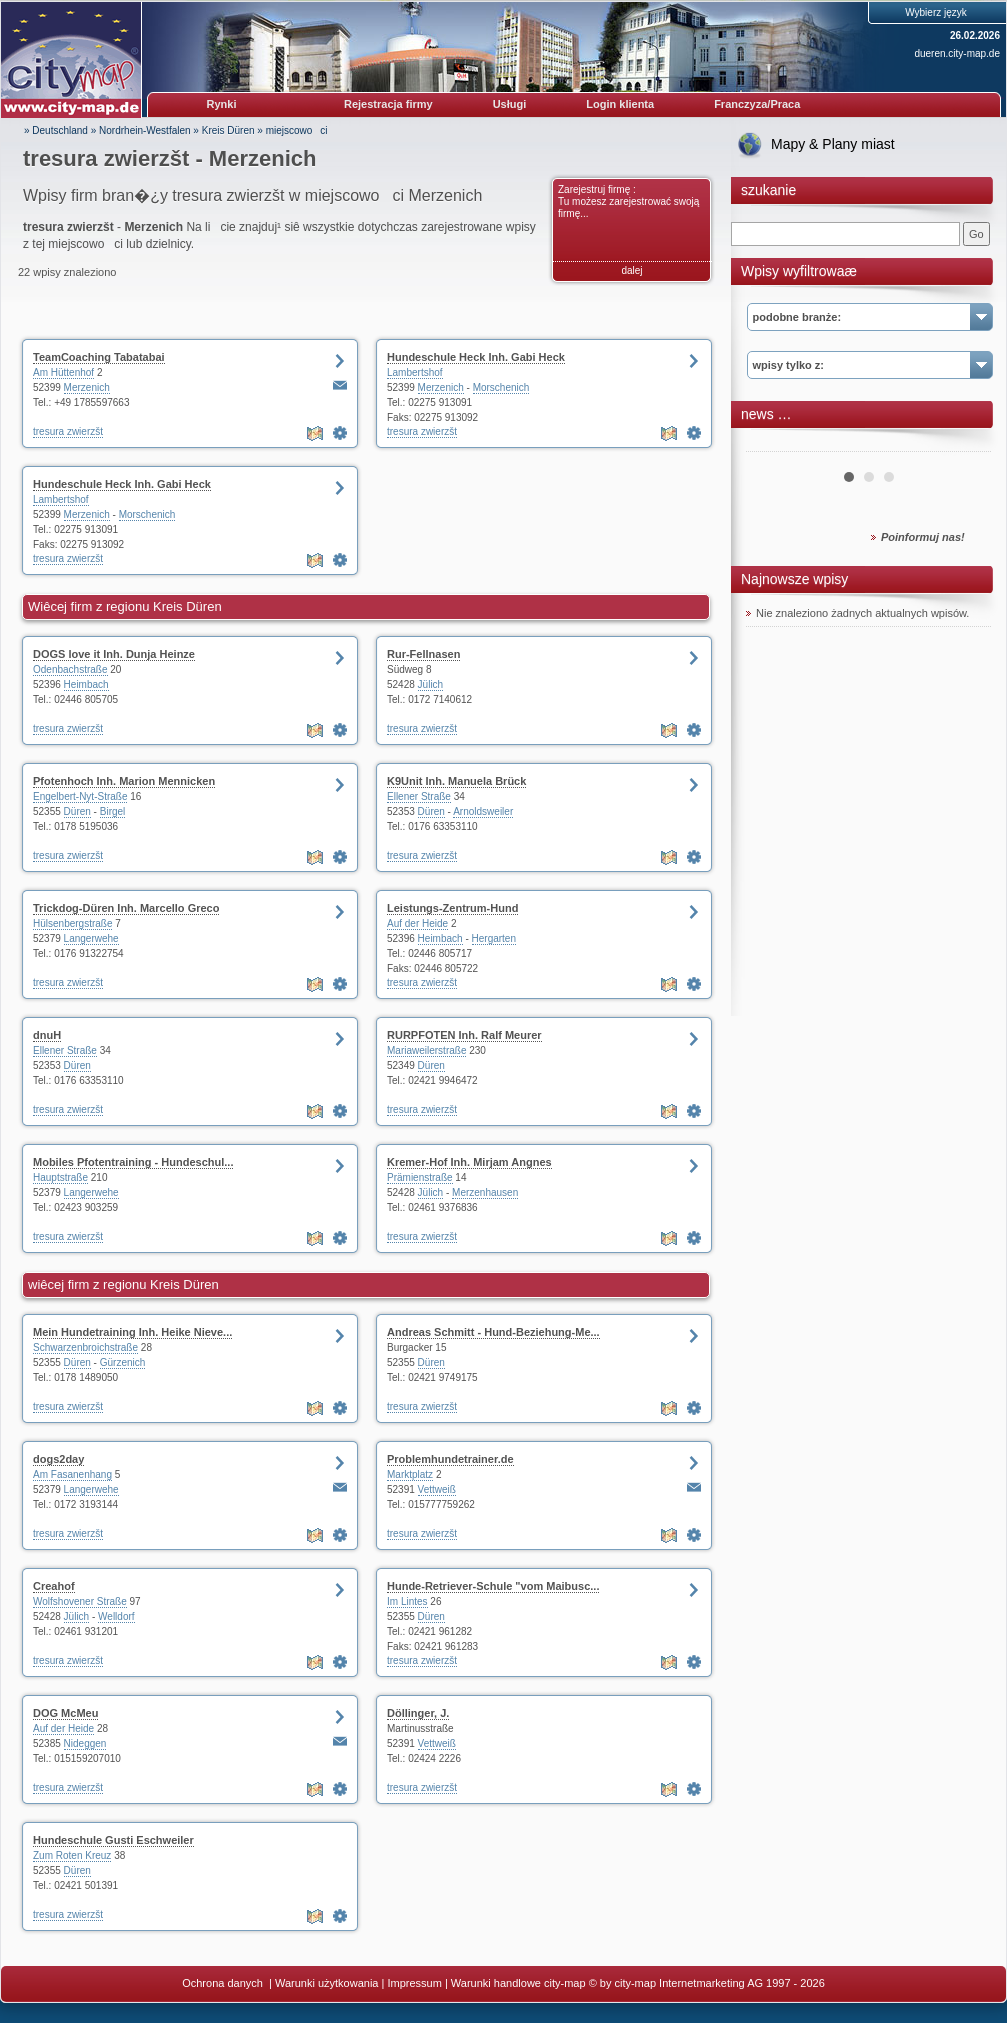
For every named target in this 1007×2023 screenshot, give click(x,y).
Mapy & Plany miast (833, 144)
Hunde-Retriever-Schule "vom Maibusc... (493, 1586)
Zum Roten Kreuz (72, 1855)
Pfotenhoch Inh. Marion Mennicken (124, 781)
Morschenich (501, 387)
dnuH (47, 1035)
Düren (77, 811)
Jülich (431, 684)
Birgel (113, 811)
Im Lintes (407, 1601)
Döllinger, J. (418, 1713)
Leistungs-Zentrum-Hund (452, 908)
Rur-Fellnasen (423, 654)
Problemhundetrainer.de (450, 1459)
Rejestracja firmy (388, 104)
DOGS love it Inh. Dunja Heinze (114, 654)
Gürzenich (123, 1362)
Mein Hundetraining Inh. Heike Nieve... (132, 1332)
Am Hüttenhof (63, 372)
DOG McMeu (65, 1713)
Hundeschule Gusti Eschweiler (113, 1840)
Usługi (510, 104)
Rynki (222, 104)
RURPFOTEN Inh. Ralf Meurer (464, 1035)
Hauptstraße (60, 1177)
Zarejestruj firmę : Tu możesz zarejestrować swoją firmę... (628, 201)
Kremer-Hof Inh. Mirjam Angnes (469, 1162)
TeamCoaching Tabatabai (99, 357)
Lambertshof (415, 372)
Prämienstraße (420, 1177)
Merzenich (87, 387)
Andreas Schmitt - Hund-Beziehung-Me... (493, 1332)
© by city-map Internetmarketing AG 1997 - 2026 (707, 1983)
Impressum (414, 1983)
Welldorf (116, 1616)
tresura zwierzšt (68, 431)
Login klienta (620, 104)
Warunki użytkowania (327, 1983)
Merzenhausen (485, 1192)
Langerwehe (91, 938)
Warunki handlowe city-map (518, 1983)
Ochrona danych (224, 1983)
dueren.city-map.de (957, 53)
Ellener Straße (419, 796)
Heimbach (86, 684)
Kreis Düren (228, 130)
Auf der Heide (417, 923)
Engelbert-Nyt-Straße (80, 796)
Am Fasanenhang (72, 1474)
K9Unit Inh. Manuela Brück (456, 781)
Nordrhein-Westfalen (145, 130)
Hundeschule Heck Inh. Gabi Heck (476, 357)
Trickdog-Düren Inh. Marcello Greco (126, 908)
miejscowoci (297, 130)
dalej (631, 270)
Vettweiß (437, 1489)
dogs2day (58, 1459)
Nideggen (85, 1743)
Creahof (54, 1586)
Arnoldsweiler (483, 811)
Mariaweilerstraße (426, 1050)
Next (965, 444)
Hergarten (494, 938)
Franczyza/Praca (757, 104)
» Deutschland (56, 130)
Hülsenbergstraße (72, 923)
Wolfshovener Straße (80, 1601)
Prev (772, 444)
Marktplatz (410, 1474)
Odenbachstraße (70, 669)
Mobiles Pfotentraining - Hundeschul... (133, 1162)
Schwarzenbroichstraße (85, 1347)
